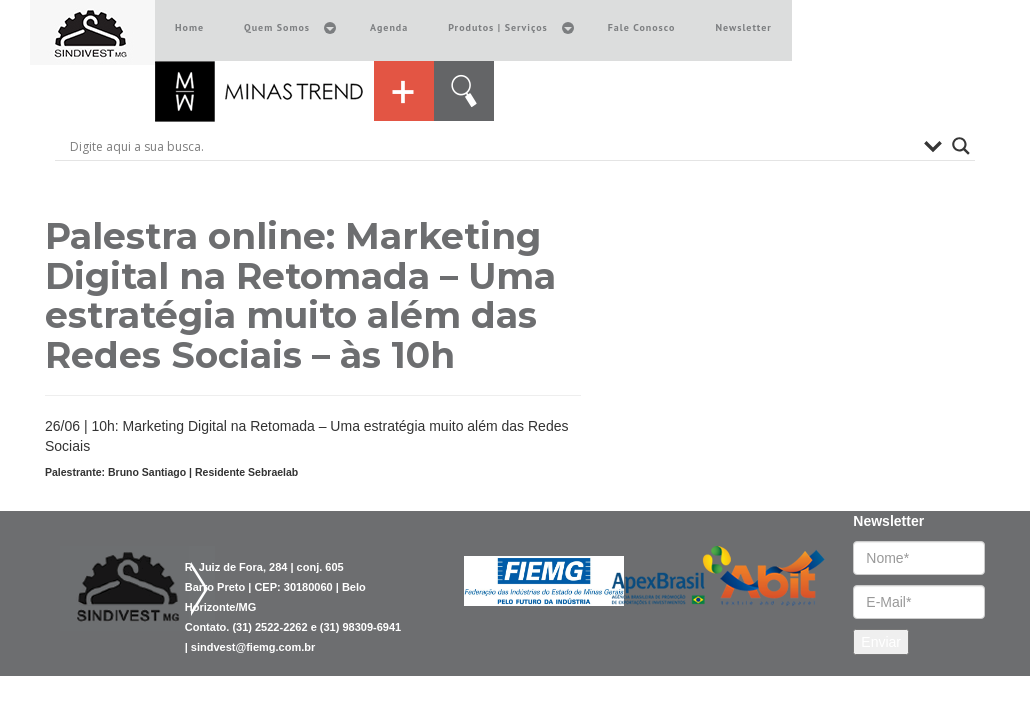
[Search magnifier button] (961, 146)
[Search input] (492, 146)
